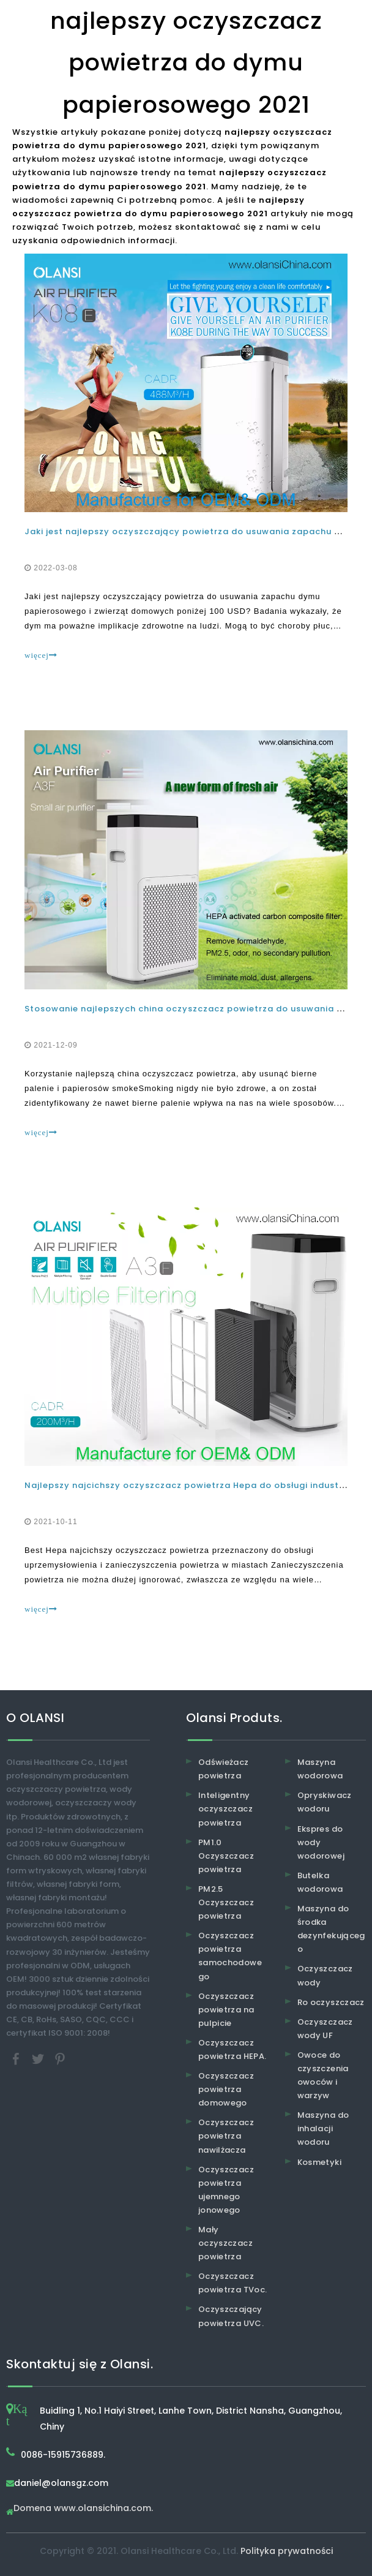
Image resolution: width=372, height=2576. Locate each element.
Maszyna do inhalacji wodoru (323, 2128)
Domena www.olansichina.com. (83, 2509)
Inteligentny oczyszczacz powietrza (225, 1808)
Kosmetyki (319, 2162)
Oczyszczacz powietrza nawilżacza (226, 2136)
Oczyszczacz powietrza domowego (226, 2089)
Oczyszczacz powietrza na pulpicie (226, 2009)
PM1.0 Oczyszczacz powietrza (226, 1856)
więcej (41, 655)
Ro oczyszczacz (331, 2002)
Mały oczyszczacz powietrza (225, 2243)
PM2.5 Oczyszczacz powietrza (226, 1902)
